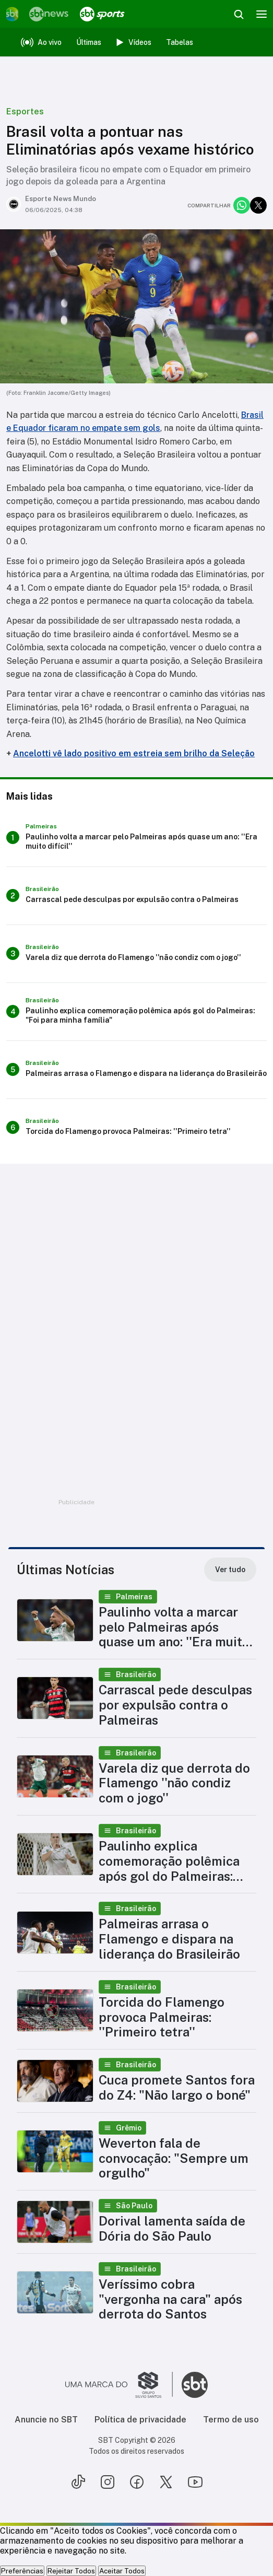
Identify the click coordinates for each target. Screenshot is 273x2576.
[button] (136, 1620)
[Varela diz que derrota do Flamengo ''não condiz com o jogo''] (136, 953)
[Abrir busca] (238, 14)
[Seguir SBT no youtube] (195, 2482)
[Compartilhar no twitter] (258, 205)
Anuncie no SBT (46, 2420)
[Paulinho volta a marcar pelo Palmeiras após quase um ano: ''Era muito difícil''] (136, 837)
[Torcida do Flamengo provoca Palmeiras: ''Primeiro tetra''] (136, 1127)
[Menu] (261, 14)
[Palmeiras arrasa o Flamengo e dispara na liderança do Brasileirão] (136, 1069)
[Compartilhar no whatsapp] (241, 205)
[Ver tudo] (230, 1570)
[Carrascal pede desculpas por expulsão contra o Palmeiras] (136, 895)
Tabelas (179, 42)
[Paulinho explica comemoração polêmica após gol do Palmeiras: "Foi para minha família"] (136, 1011)
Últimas (88, 42)
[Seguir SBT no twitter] (166, 2482)
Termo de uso (231, 2420)
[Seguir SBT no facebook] (136, 2482)
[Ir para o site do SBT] (195, 2385)
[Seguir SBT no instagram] (107, 2482)
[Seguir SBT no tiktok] (78, 2482)
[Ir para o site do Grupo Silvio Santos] (119, 2385)
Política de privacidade (140, 2420)
